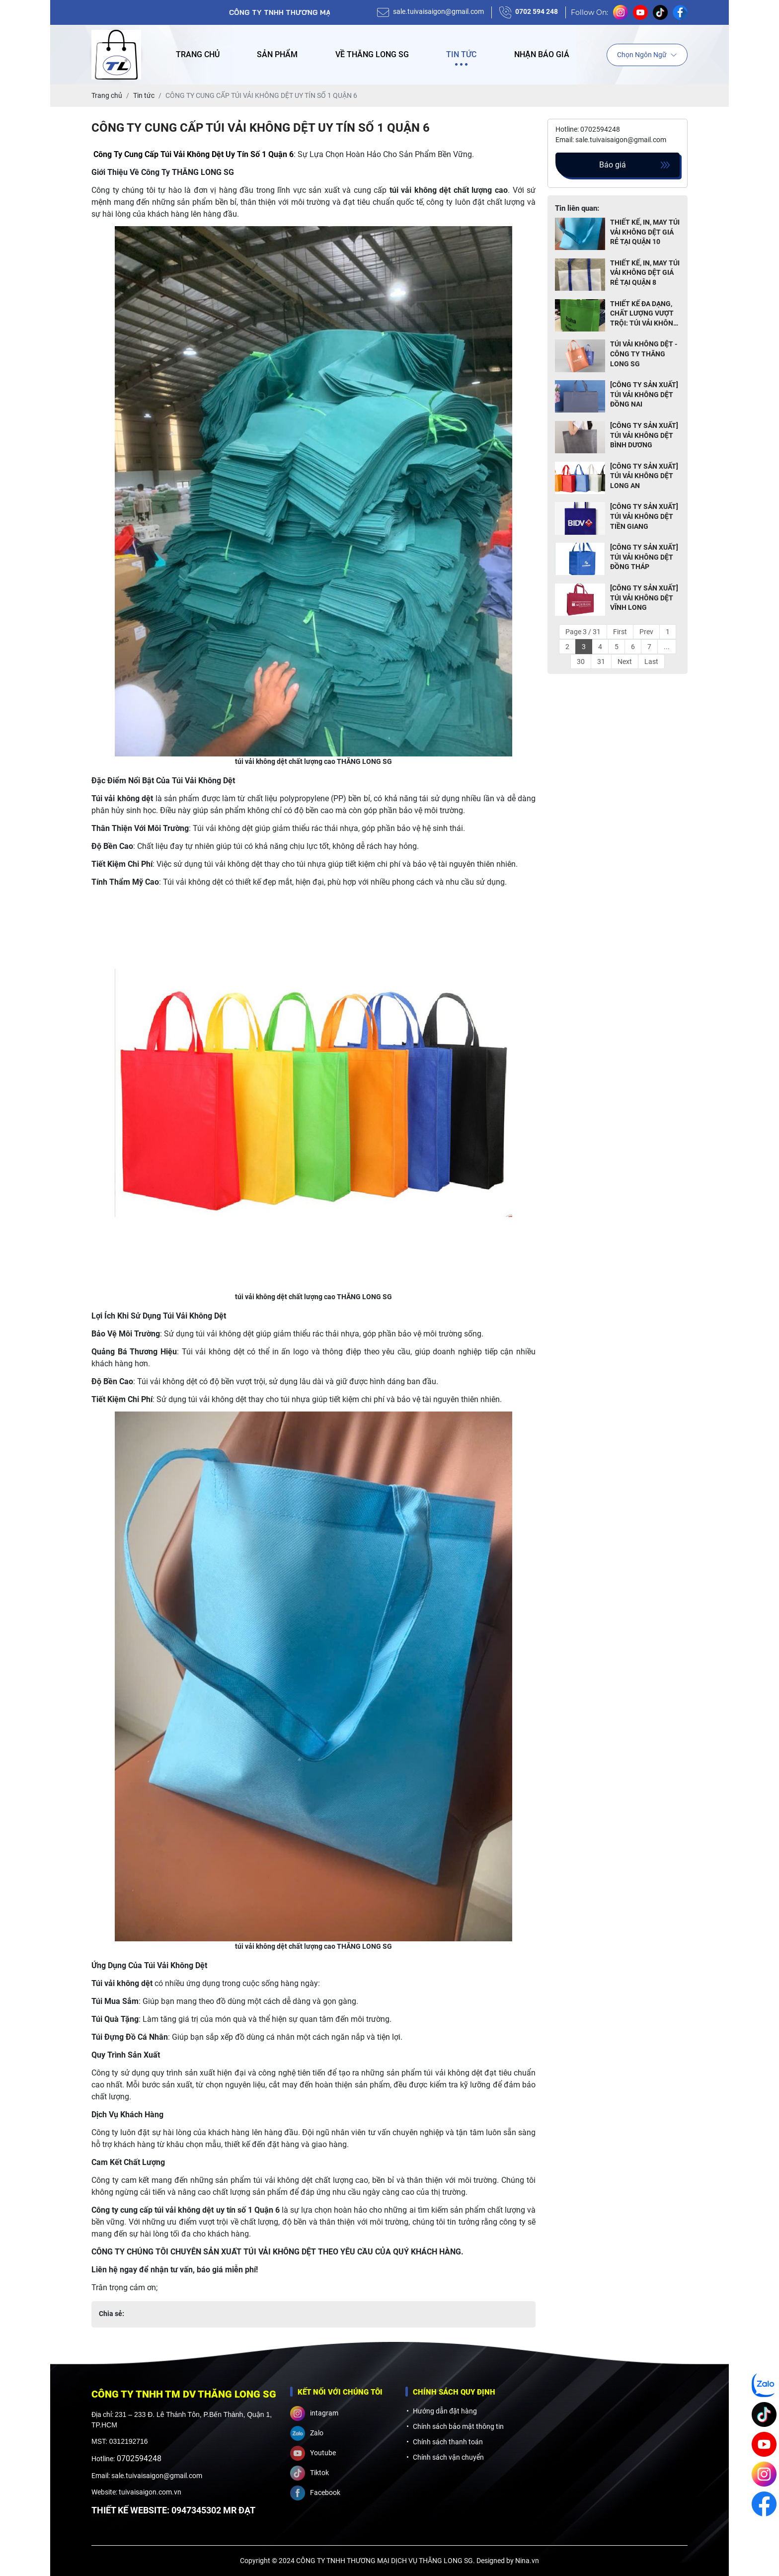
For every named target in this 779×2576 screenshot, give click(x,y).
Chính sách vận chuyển (448, 2457)
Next (625, 661)
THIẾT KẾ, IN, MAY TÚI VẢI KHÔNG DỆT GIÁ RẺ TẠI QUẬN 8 (645, 272)
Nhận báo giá (541, 54)
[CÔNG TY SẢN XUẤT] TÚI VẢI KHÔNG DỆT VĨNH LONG (644, 597)
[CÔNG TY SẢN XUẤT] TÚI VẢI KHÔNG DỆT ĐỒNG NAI (644, 394)
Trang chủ (198, 54)
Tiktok (309, 2473)
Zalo (306, 2433)
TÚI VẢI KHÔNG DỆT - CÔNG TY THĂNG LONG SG (643, 353)
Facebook (315, 2493)
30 (581, 661)
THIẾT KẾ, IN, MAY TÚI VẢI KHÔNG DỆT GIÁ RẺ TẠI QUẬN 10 (645, 232)
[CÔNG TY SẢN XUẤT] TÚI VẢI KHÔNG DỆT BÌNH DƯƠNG (644, 435)
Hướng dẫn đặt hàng (445, 2411)
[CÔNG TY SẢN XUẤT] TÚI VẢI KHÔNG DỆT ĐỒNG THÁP (644, 557)
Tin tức (461, 54)
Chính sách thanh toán (448, 2442)
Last (651, 661)
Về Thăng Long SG (372, 54)
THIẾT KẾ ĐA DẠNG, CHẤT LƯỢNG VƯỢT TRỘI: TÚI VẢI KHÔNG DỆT (644, 314)
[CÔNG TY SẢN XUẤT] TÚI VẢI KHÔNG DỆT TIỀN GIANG (644, 516)
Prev (646, 632)
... (667, 647)
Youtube (313, 2453)
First (620, 632)
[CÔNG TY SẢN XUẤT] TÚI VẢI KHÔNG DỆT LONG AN (644, 476)
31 (601, 661)
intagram (314, 2413)
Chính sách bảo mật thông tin (458, 2426)
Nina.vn (527, 2561)
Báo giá (612, 164)
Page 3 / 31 (583, 632)
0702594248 (139, 2458)
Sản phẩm (277, 54)
